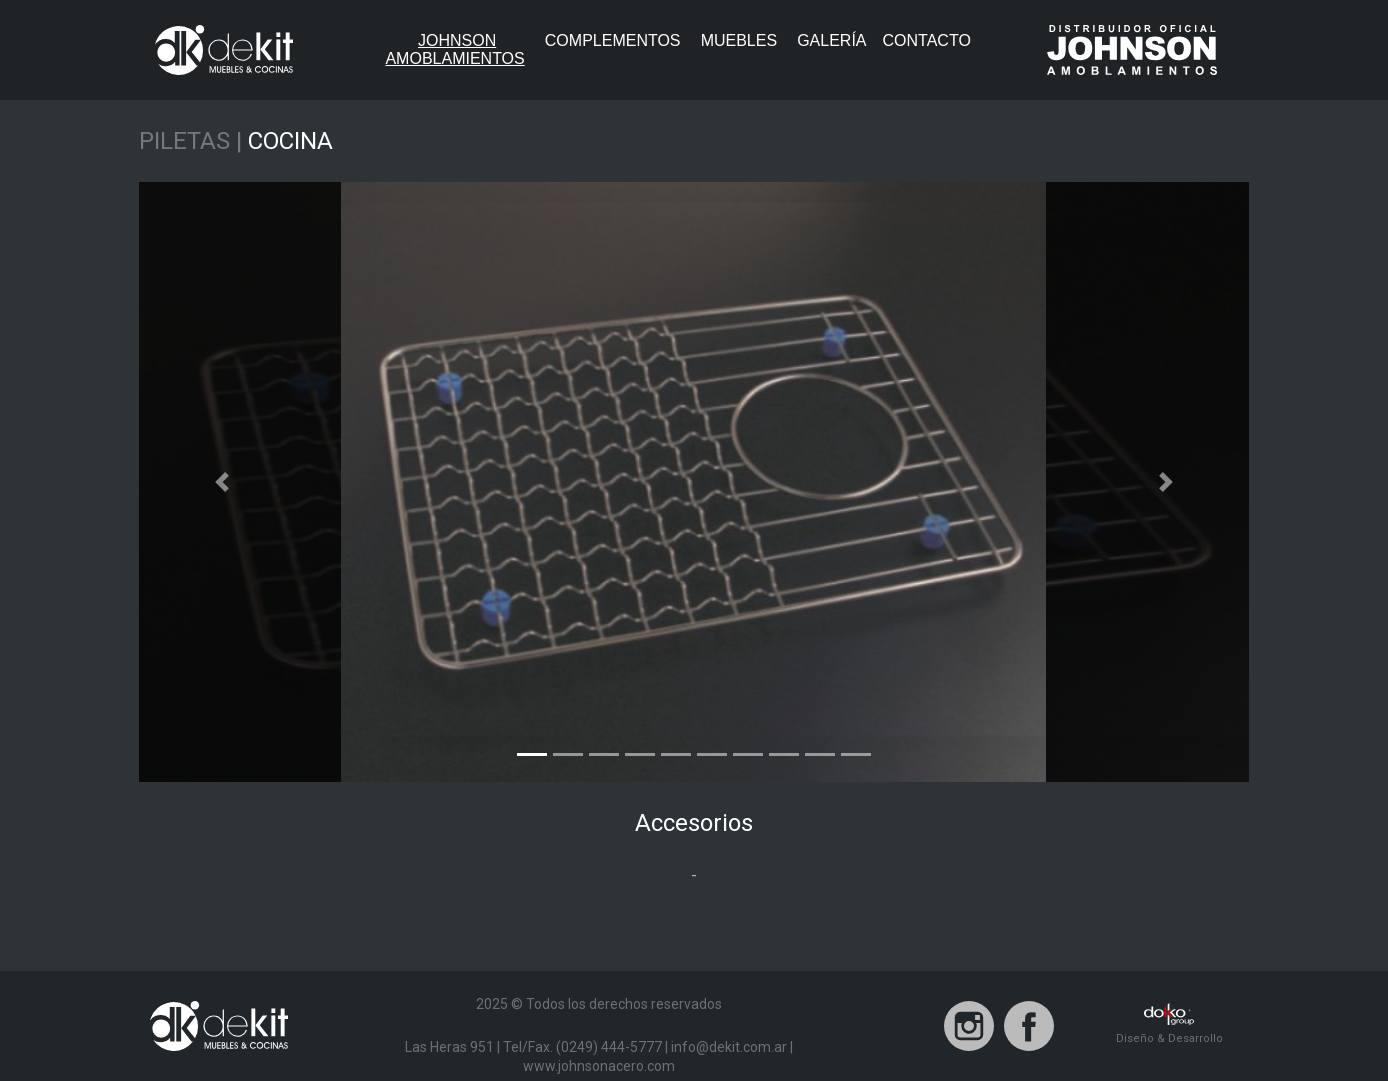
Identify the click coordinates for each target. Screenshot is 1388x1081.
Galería (831, 40)
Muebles (739, 40)
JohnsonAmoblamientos (460, 49)
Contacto (927, 40)
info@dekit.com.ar (729, 1047)
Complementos (613, 40)
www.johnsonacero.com (599, 1066)
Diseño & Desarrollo (1169, 1024)
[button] (222, 482)
